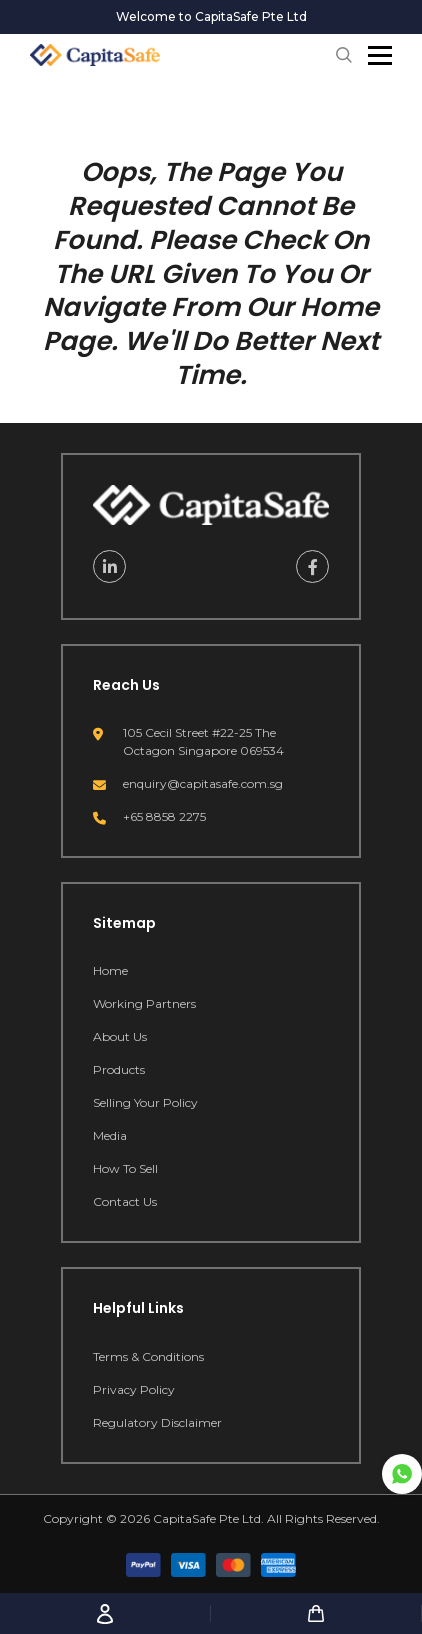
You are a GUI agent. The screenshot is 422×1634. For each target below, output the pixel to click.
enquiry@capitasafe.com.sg (203, 783)
